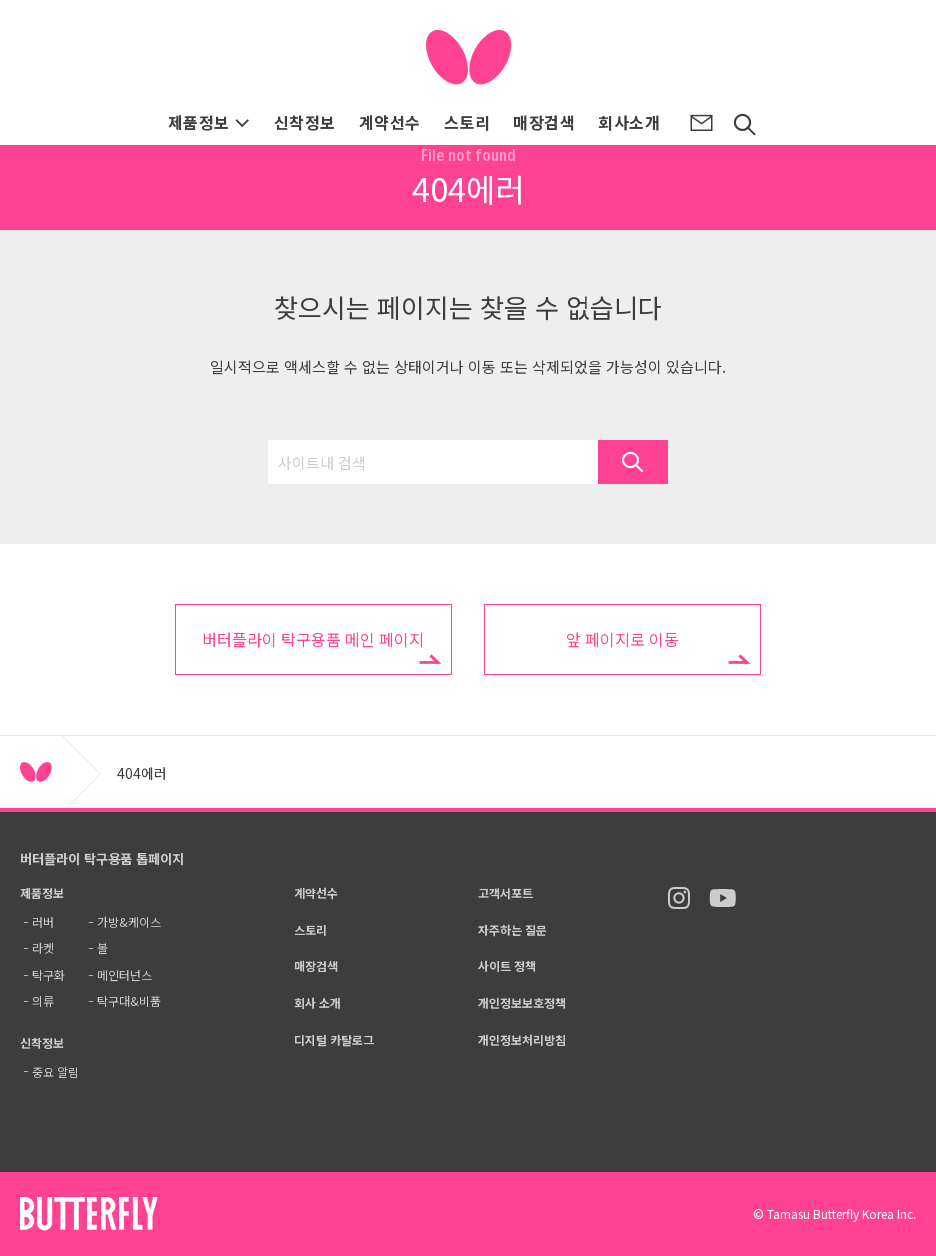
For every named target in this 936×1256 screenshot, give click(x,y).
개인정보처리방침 (522, 1039)
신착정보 (305, 122)
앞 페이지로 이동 (622, 639)
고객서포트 (505, 892)
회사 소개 (317, 1002)
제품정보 (209, 122)
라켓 (43, 947)
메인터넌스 (124, 974)
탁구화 (48, 974)
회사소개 (629, 122)
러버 (43, 921)
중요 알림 (55, 1071)
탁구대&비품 (129, 1000)
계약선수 (390, 122)
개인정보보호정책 (522, 1002)
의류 (43, 1000)
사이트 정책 (507, 965)
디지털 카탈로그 (334, 1039)
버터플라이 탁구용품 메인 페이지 (313, 639)
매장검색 (544, 122)
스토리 (467, 122)
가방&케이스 (129, 921)
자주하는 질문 (512, 929)
